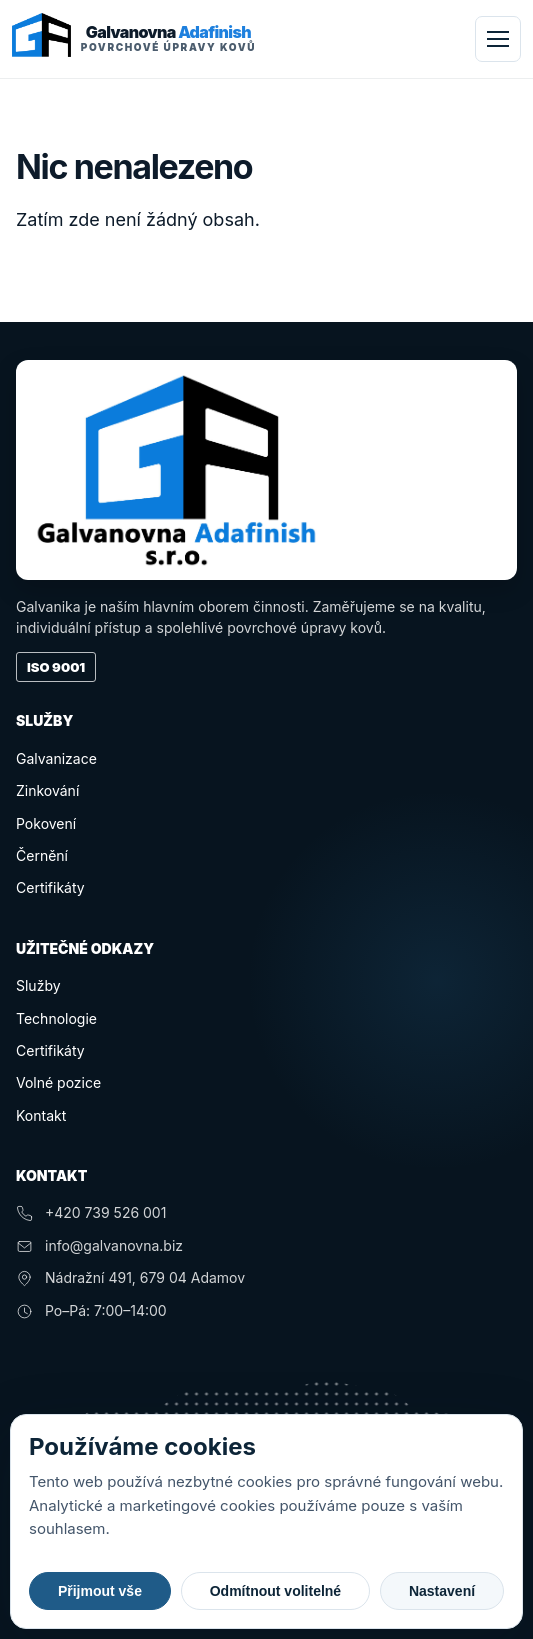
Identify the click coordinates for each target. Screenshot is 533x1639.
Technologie (56, 1018)
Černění (42, 855)
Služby (38, 985)
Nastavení (442, 1591)
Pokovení (46, 823)
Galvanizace (56, 758)
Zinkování (47, 790)
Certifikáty (50, 887)
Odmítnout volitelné (275, 1591)
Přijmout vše (100, 1591)
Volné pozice (58, 1082)
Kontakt (41, 1115)
